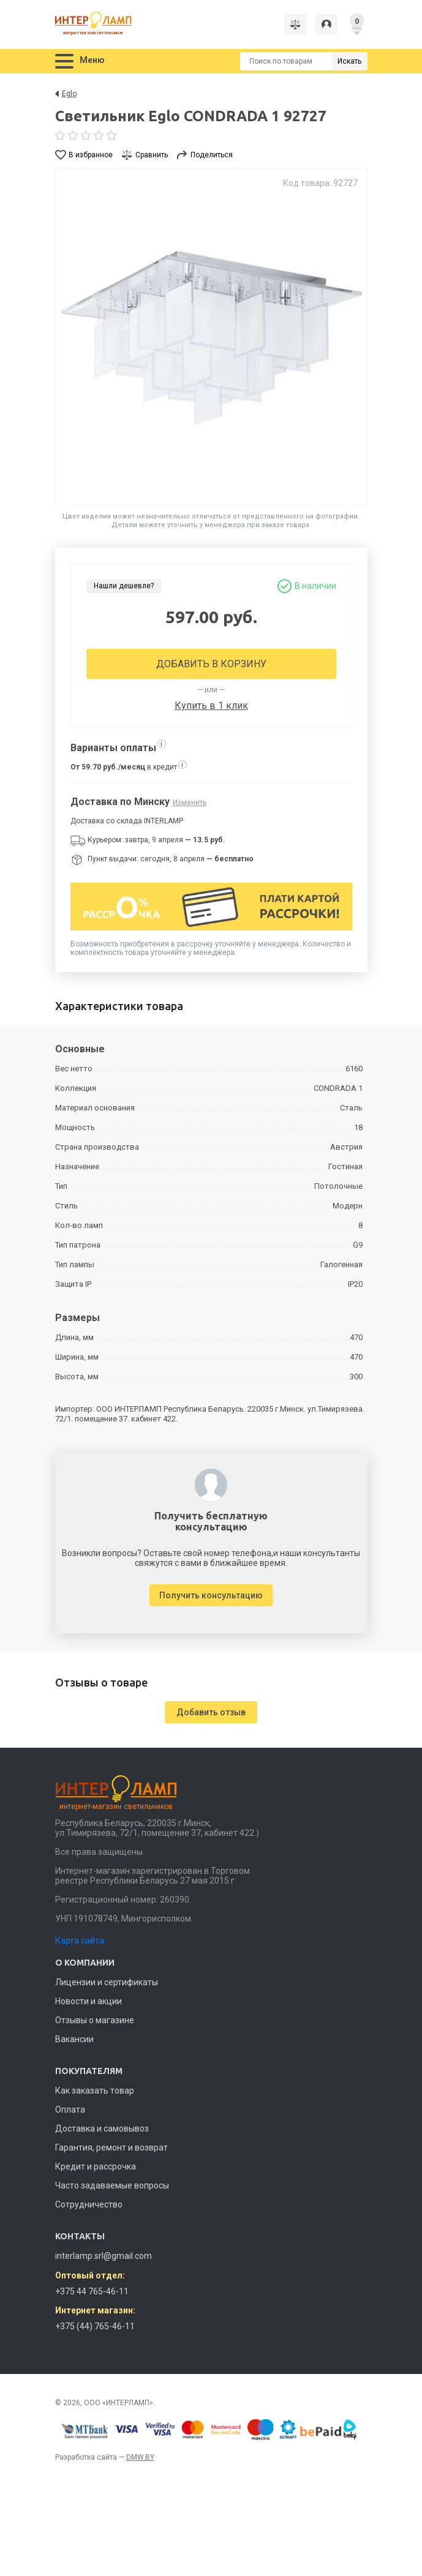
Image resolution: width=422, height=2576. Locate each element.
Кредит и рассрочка (95, 2166)
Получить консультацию (211, 1595)
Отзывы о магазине (94, 2020)
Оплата (70, 2109)
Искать (349, 61)
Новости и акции (88, 2001)
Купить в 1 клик (211, 705)
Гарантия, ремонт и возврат (111, 2147)
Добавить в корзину (211, 664)
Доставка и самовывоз (102, 2128)
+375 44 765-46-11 (92, 2291)
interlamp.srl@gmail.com (103, 2256)
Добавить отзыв (211, 1712)
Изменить (189, 802)
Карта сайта (79, 1940)
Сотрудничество (88, 2204)
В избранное (91, 155)
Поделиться (211, 155)
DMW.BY (140, 2457)
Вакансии (74, 2039)
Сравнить (151, 155)
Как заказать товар (94, 2090)
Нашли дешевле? (124, 586)
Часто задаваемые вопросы (112, 2185)
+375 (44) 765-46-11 (95, 2326)
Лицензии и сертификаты (106, 1982)
